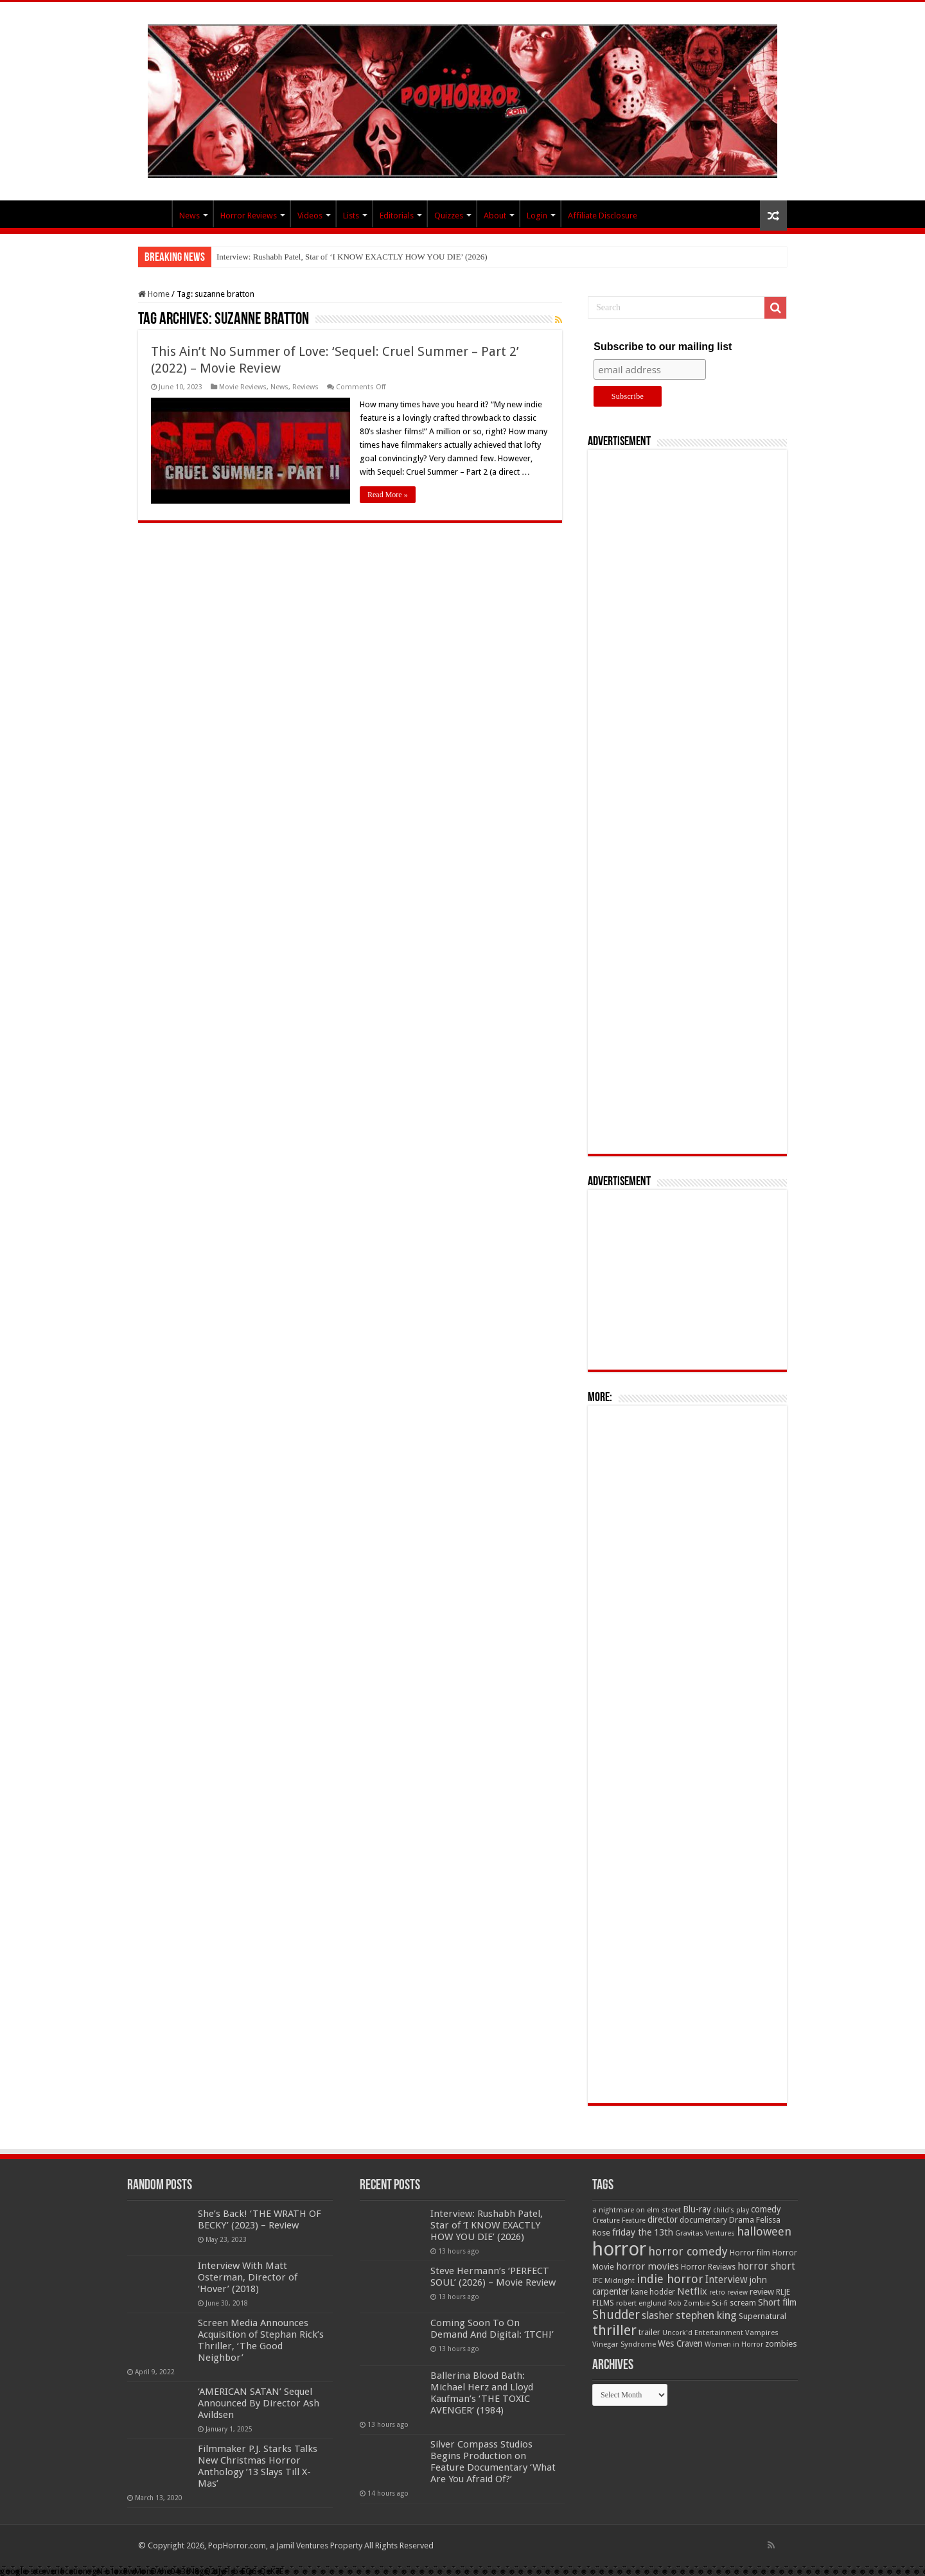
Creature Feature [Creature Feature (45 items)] (619, 2220)
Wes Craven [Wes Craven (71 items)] (680, 2343)
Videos (309, 215)
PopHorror (155, 213)
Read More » (387, 494)
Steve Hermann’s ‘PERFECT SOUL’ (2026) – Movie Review (493, 2276)
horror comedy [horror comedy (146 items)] (688, 2251)
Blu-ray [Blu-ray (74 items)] (697, 2209)
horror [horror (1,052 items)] (619, 2249)
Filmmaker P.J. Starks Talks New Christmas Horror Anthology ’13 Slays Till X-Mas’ (257, 2466)
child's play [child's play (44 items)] (731, 2210)
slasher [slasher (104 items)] (658, 2315)
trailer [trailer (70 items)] (649, 2332)
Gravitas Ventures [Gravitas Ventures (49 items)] (705, 2232)
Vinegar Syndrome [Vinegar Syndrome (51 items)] (624, 2344)
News (189, 215)
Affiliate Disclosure (602, 215)
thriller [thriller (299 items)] (614, 2330)
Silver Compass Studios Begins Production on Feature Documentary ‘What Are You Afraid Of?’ (493, 2462)
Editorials (397, 215)
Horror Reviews (248, 215)
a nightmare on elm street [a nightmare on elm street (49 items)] (636, 2209)
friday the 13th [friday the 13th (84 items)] (642, 2232)
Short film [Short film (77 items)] (777, 2302)
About (495, 215)
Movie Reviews (243, 387)
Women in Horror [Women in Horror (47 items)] (734, 2344)
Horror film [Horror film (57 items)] (750, 2252)
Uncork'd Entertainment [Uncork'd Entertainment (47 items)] (702, 2333)
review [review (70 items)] (762, 2292)
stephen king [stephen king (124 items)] (706, 2315)
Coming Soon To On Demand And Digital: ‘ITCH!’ (492, 2328)
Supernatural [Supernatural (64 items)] (762, 2316)
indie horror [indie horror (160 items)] (670, 2279)
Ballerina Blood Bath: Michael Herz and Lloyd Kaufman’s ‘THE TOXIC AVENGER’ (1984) (481, 2393)
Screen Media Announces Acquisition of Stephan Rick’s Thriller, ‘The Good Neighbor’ (261, 2340)
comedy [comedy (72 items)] (766, 2209)
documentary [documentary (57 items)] (703, 2220)
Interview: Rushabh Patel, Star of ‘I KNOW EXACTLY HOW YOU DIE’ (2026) (352, 256)
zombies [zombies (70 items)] (781, 2344)
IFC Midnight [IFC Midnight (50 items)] (613, 2280)
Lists (351, 215)
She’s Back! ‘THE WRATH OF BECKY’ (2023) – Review (259, 2219)
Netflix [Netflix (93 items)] (692, 2291)
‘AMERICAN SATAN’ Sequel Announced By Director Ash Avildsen (258, 2403)
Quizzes (448, 215)
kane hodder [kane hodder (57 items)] (653, 2292)
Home (154, 294)
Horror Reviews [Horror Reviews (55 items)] (708, 2267)
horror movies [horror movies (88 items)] (647, 2266)
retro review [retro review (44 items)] (728, 2292)
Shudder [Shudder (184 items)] (616, 2314)
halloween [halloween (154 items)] (764, 2231)
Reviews (305, 387)
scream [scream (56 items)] (743, 2302)
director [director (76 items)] (663, 2219)
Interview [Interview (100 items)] (726, 2280)
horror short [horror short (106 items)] (766, 2266)
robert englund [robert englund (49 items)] (641, 2302)
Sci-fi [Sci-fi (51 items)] (720, 2302)
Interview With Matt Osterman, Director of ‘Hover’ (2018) (247, 2277)
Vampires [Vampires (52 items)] (762, 2332)
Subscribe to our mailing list (663, 346)
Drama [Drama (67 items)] (741, 2220)
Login (537, 215)
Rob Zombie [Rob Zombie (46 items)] (689, 2303)
